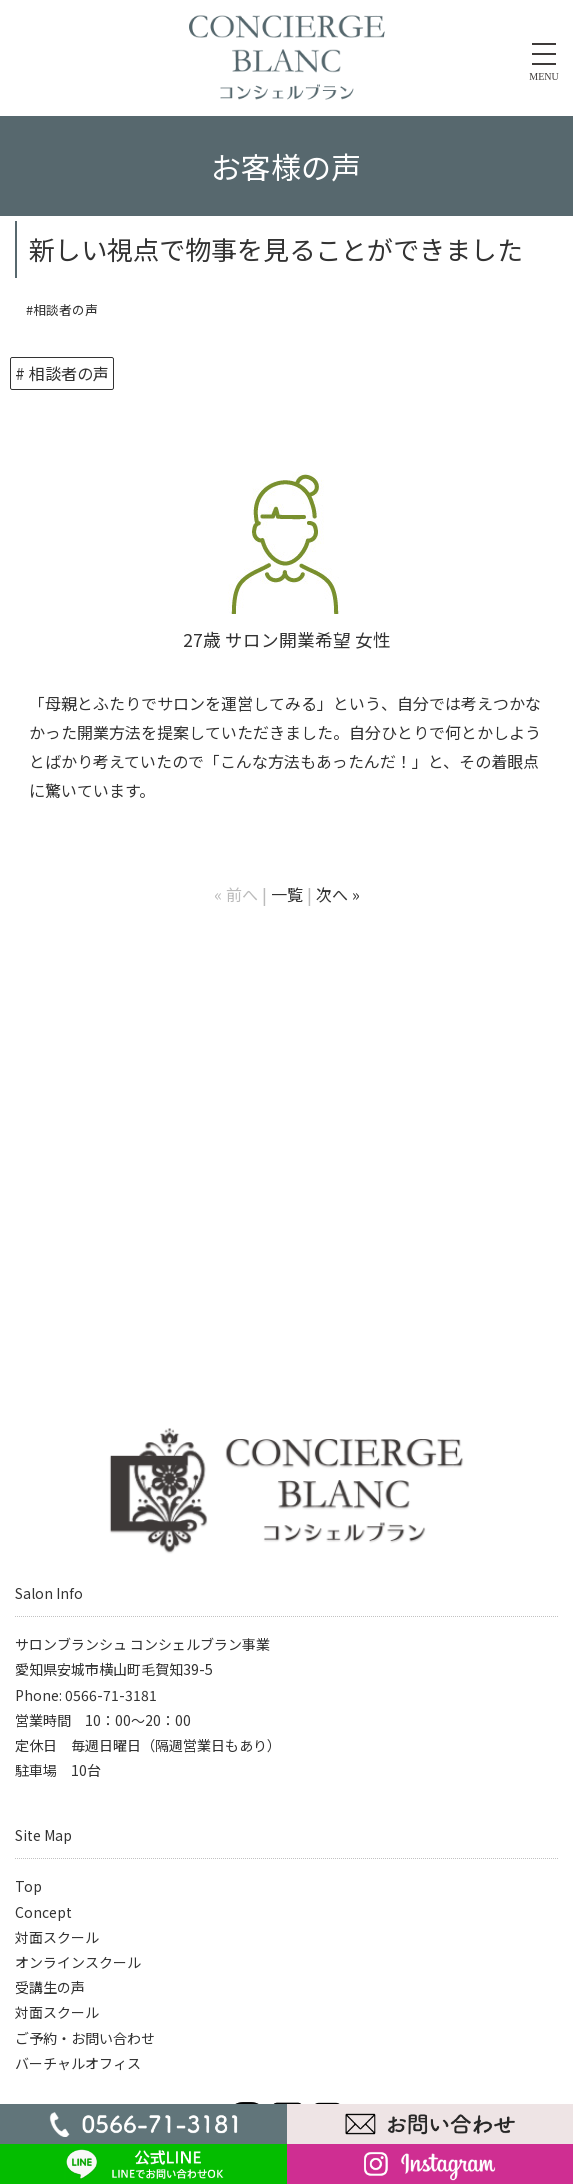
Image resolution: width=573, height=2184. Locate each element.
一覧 (287, 894)
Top (28, 1886)
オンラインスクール (78, 1962)
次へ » (338, 894)
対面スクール (57, 1937)
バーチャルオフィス (78, 2063)
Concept (43, 1912)
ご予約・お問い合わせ (85, 2038)
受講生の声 (50, 1987)
